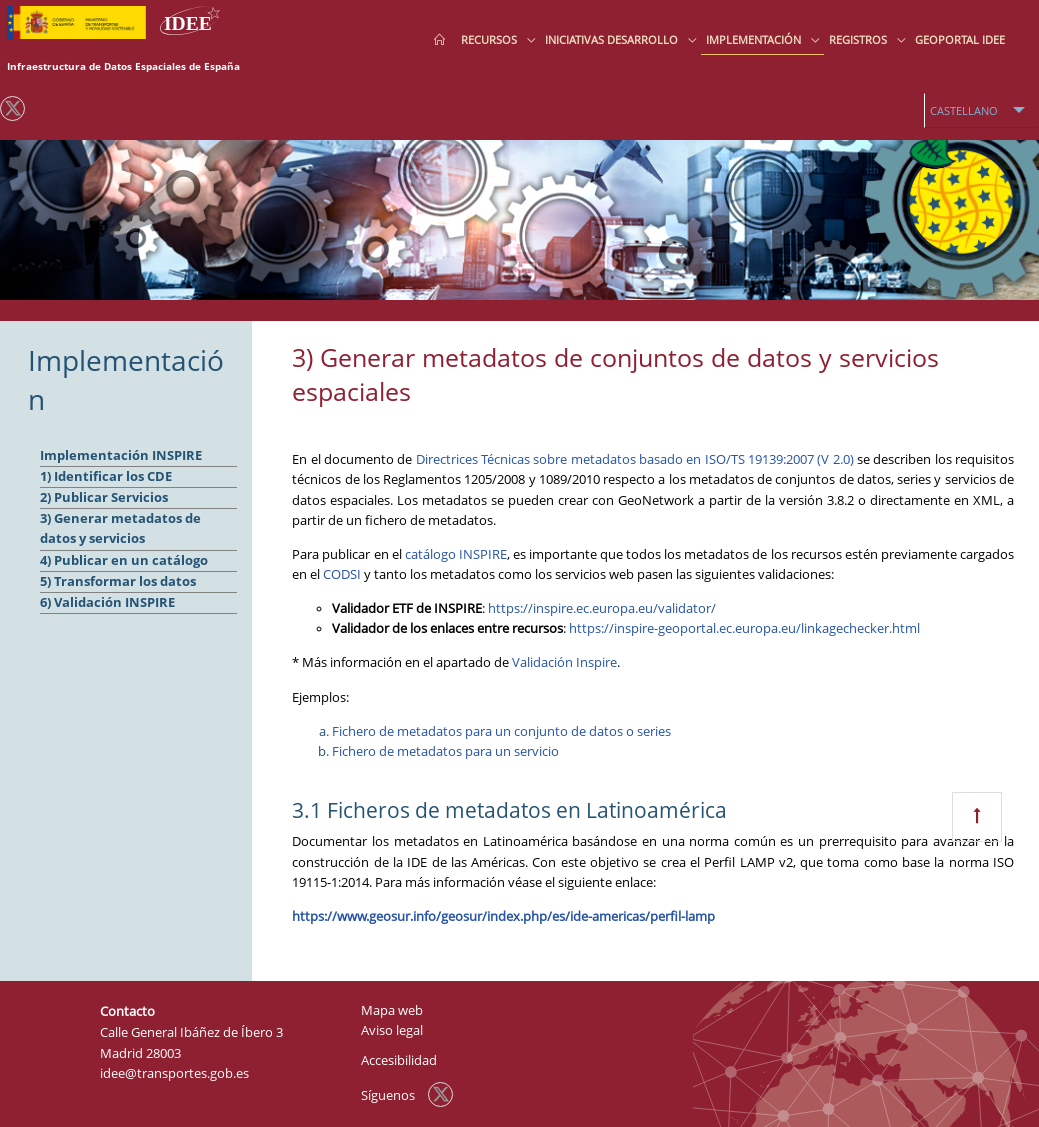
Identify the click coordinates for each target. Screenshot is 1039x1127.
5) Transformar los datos (118, 581)
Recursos (490, 39)
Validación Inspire (564, 662)
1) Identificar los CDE (106, 476)
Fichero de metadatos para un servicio (445, 751)
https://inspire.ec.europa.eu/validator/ (602, 608)
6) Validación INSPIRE (107, 602)
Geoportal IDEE (960, 39)
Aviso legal (392, 1030)
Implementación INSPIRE (121, 455)
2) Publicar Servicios (104, 497)
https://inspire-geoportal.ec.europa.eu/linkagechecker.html (744, 628)
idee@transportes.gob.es (174, 1073)
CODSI (342, 574)
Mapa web (392, 1010)
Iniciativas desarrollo (613, 39)
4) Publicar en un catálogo (124, 560)
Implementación (755, 39)
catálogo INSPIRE (456, 554)
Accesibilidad (399, 1060)
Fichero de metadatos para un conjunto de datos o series (501, 731)
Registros (859, 39)
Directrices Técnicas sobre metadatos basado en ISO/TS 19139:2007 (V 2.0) (635, 459)
